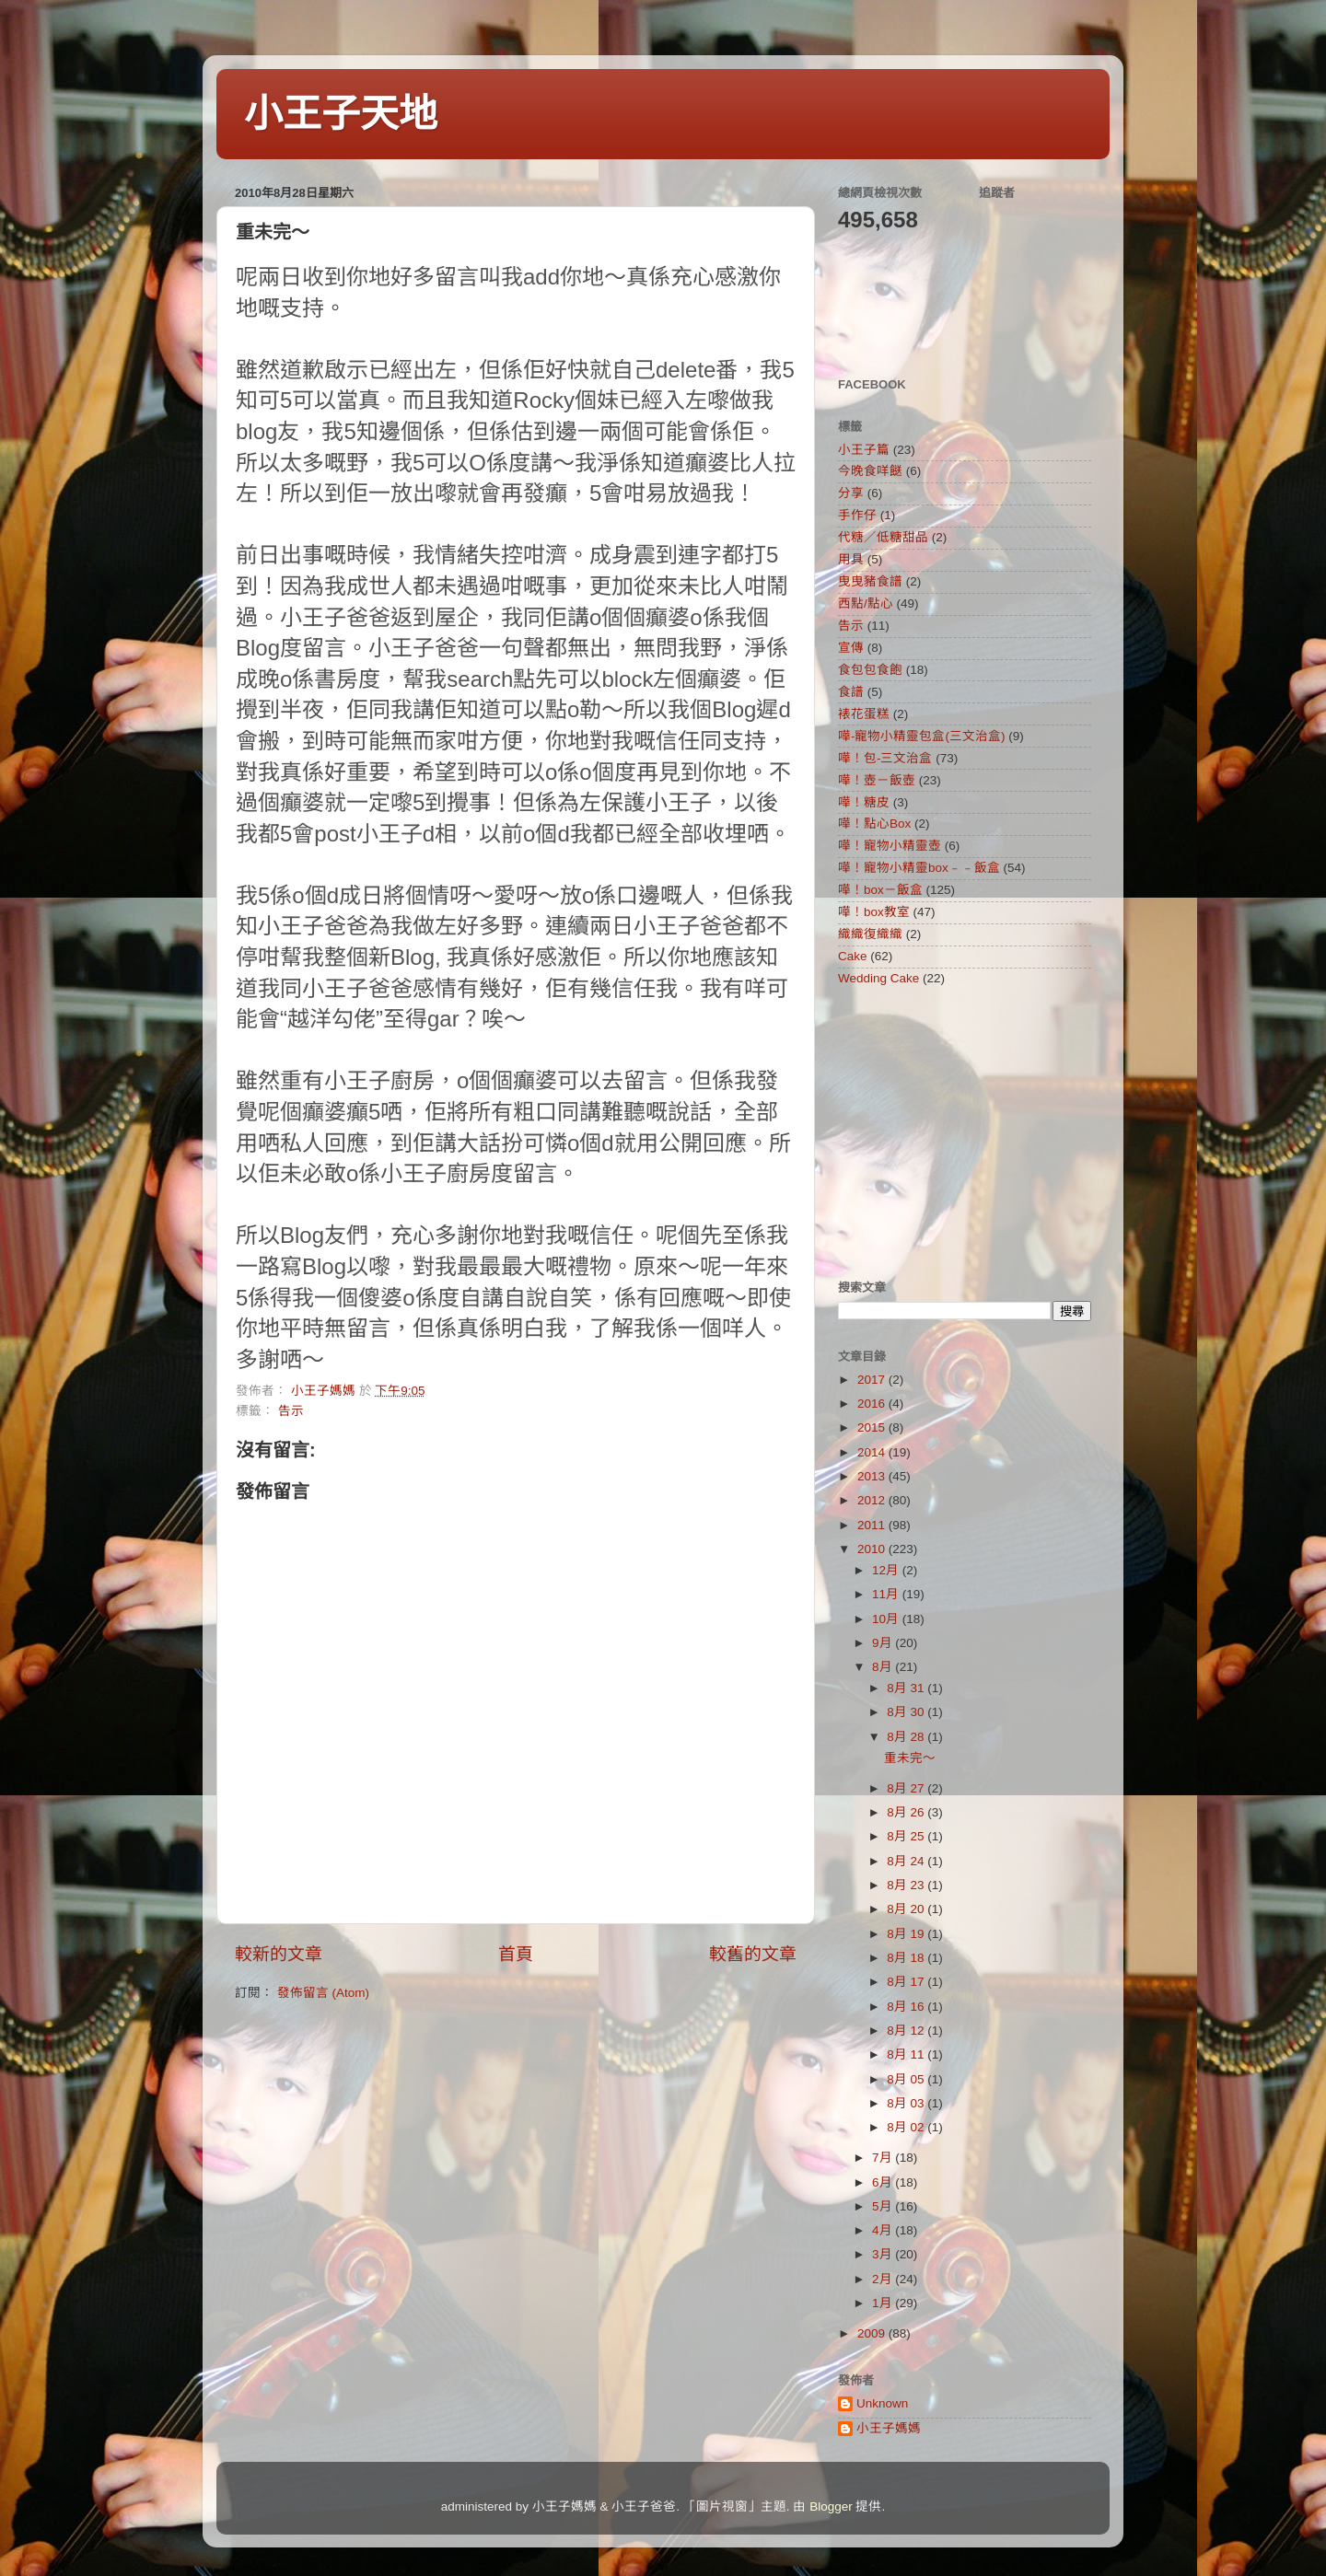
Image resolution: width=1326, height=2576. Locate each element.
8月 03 (907, 2103)
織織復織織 (870, 934)
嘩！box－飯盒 (880, 890)
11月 (887, 1594)
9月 (883, 1643)
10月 (887, 1619)
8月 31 (907, 1688)
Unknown (882, 2403)
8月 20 (907, 1909)
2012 (873, 1500)
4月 (883, 2230)
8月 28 (907, 1737)
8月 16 (907, 2006)
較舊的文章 (753, 1954)
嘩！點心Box (874, 823)
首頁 (515, 1954)
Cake (852, 956)
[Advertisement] (953, 1132)
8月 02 (907, 2127)
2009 (873, 2333)
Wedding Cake (878, 978)
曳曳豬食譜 (870, 581)
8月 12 (907, 2030)
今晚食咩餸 (870, 471)
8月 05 (907, 2079)
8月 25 (907, 1836)
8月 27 (907, 1788)
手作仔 (857, 515)
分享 (851, 493)
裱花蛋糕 (864, 714)
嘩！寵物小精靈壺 (889, 846)
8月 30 (907, 1712)
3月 (883, 2254)
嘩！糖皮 (864, 802)
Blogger (831, 2506)
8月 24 (907, 1861)
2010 (873, 1549)
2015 (873, 1427)
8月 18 (907, 1958)
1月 (883, 2303)
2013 (873, 1476)
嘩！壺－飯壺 (876, 780)
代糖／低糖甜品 (883, 537)
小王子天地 (340, 113)
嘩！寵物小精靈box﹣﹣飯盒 (919, 868)
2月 (883, 2279)
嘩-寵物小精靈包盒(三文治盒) (922, 736)
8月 (883, 1667)
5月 (883, 2206)
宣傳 (851, 648)
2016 (873, 1403)
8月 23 (907, 1885)
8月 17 (907, 1982)
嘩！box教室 (874, 912)
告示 (291, 1411)
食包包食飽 (870, 670)
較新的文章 (278, 1954)
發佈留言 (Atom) (323, 1993)
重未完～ (910, 1758)
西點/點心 (865, 603)
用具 (851, 559)
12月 (887, 1570)
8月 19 (907, 1934)
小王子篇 (864, 450)
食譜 (851, 692)
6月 (883, 2182)
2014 (873, 1452)
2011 (873, 1525)
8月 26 (907, 1812)
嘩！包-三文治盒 (885, 758)
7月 (883, 2157)
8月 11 (907, 2054)
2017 (873, 1380)
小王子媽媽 (888, 2428)
